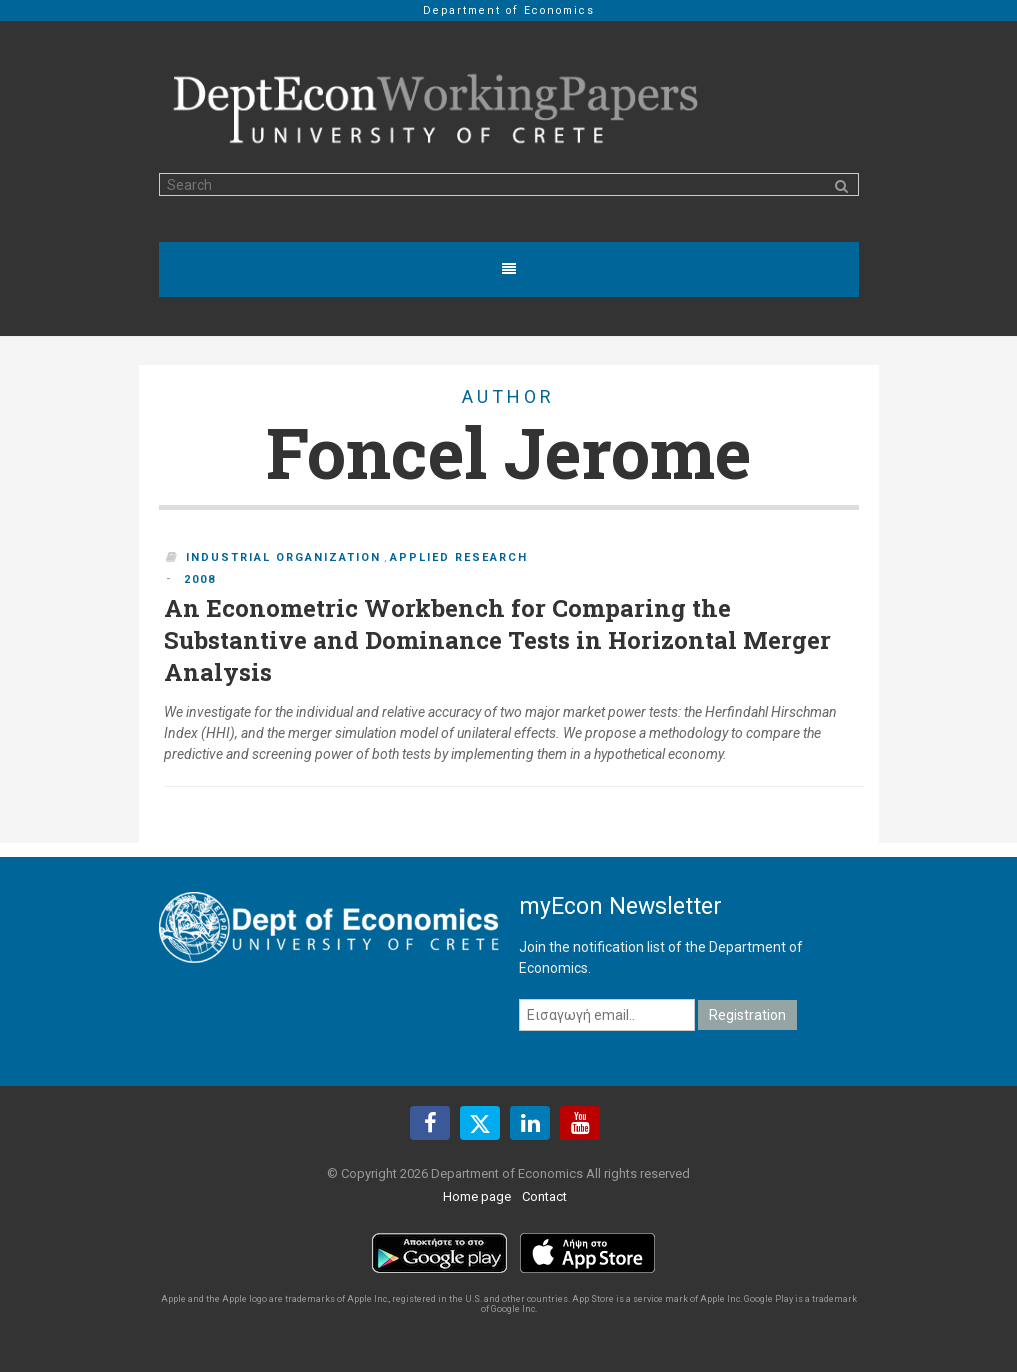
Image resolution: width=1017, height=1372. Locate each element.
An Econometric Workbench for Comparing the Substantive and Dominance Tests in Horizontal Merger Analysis (497, 640)
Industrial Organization (283, 557)
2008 (200, 579)
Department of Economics (509, 10)
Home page (477, 1196)
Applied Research (459, 557)
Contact (544, 1196)
